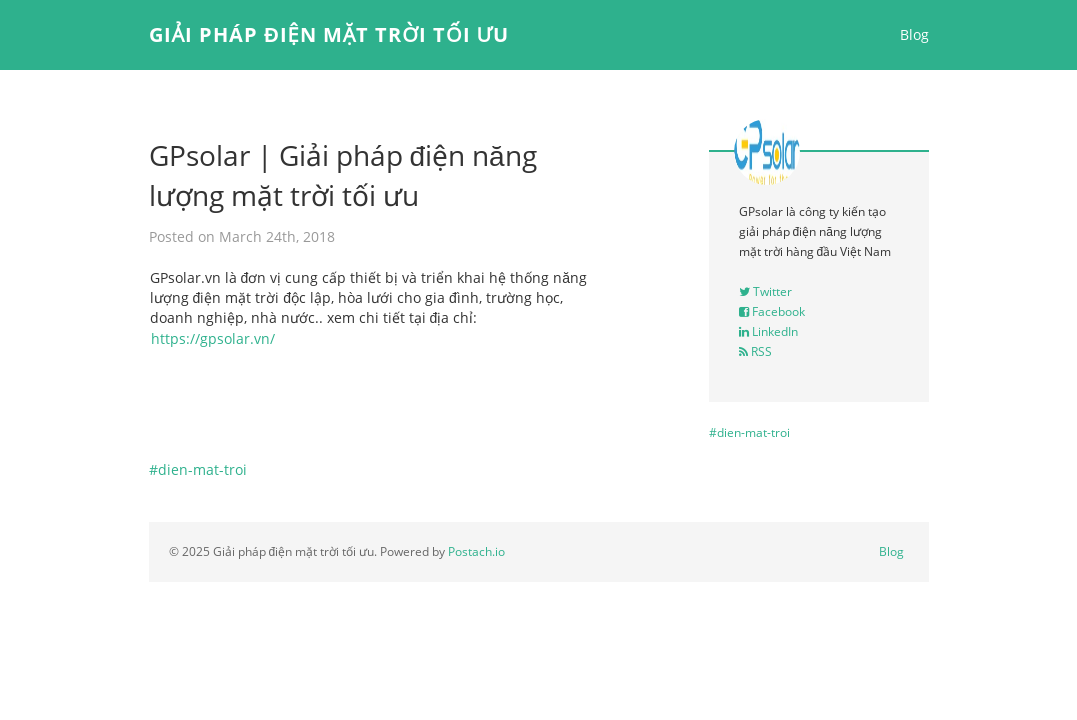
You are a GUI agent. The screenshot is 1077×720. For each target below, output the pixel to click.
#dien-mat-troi (198, 469)
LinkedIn (768, 331)
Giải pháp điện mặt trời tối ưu (329, 34)
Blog (914, 34)
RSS (755, 351)
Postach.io (476, 551)
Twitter (765, 291)
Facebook (772, 311)
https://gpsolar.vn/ (213, 338)
